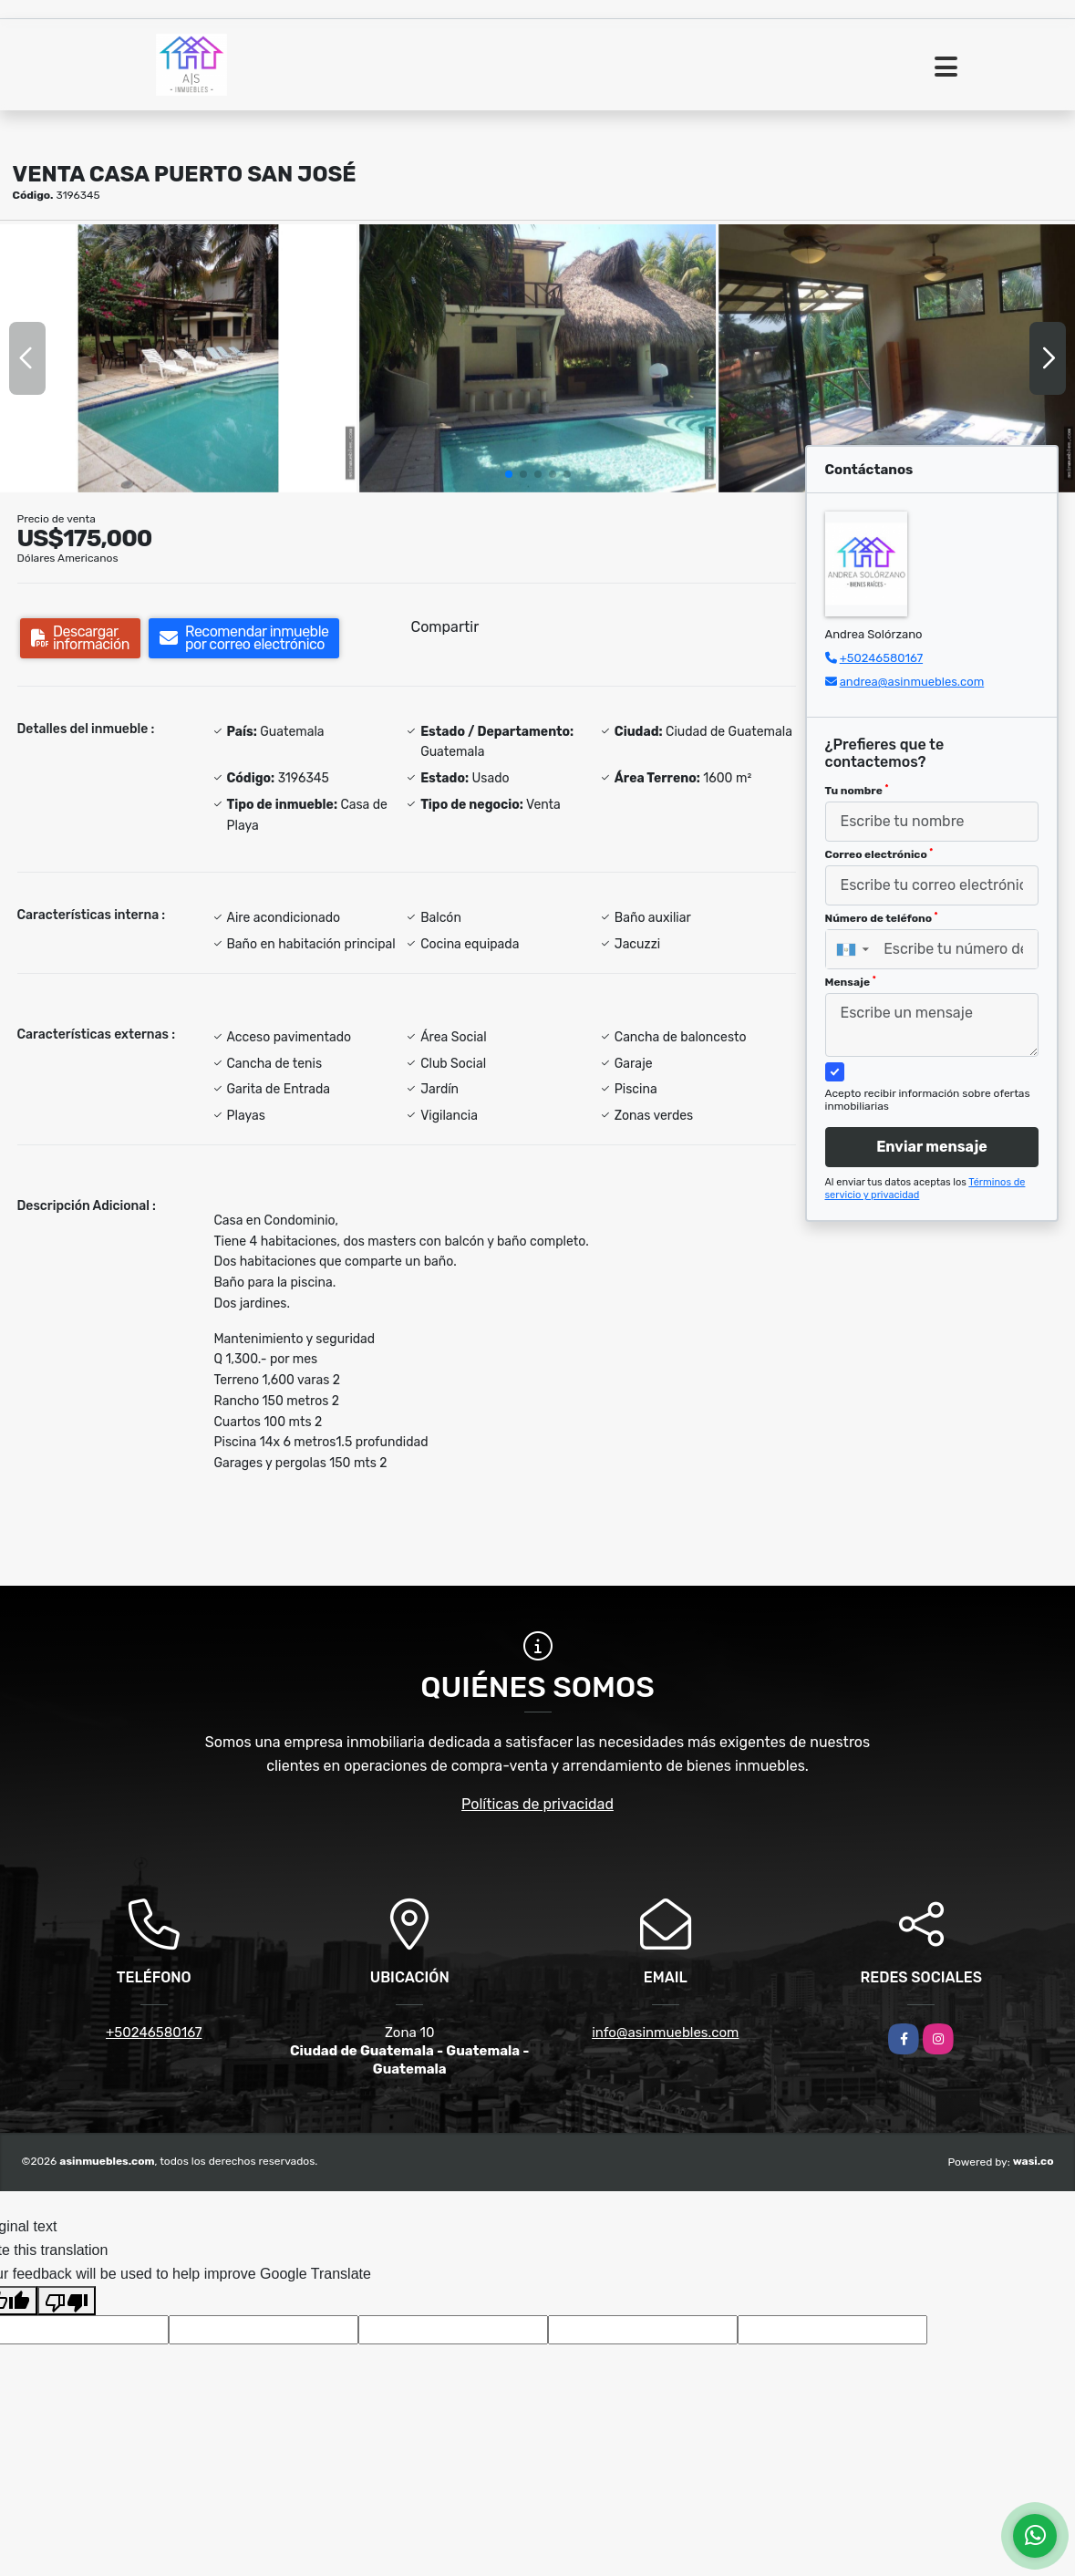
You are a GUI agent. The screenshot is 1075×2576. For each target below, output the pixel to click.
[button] (508, 474)
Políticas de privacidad (537, 1804)
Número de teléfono (881, 918)
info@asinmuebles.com (665, 2032)
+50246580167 (881, 658)
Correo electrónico (879, 854)
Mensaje (850, 982)
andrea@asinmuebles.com (912, 681)
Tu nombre (857, 790)
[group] (178, 357)
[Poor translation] (66, 2300)
